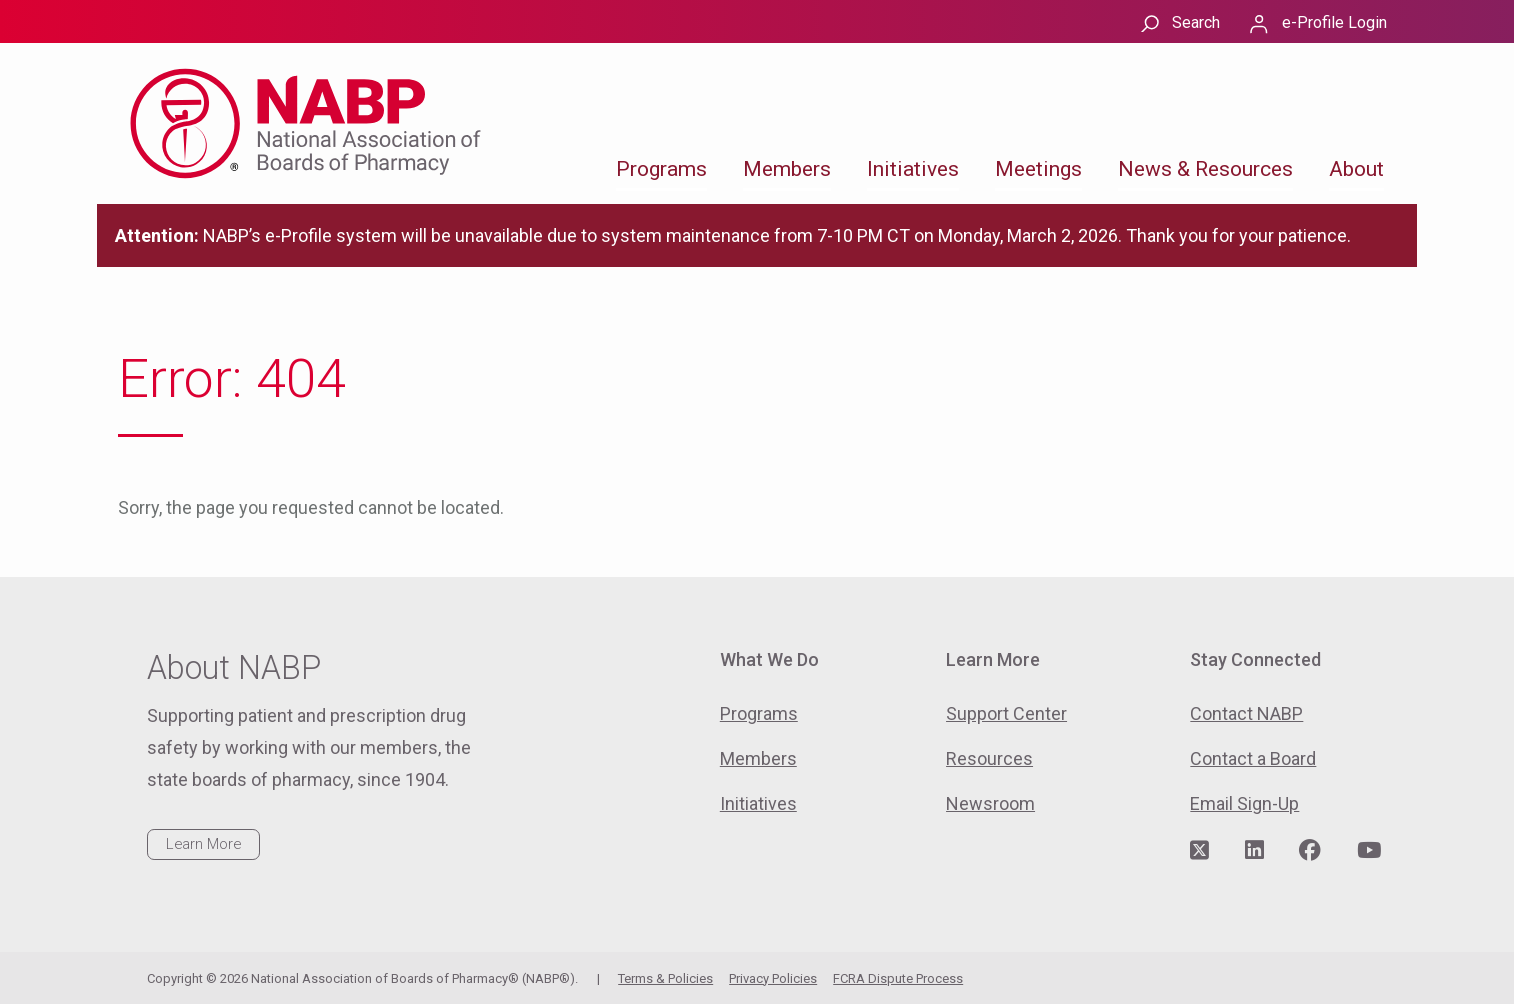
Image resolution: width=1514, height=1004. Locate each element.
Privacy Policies (773, 978)
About (1356, 169)
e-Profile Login (1334, 22)
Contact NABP (1246, 713)
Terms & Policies (665, 978)
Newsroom (990, 803)
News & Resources (1205, 169)
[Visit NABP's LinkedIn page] (1254, 851)
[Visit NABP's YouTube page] (1369, 851)
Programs (661, 169)
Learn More (203, 844)
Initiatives (913, 169)
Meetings (1038, 169)
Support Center (1006, 713)
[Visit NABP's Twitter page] (1199, 851)
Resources (989, 758)
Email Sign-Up (1244, 803)
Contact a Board (1253, 758)
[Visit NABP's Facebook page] (1310, 851)
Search (1196, 22)
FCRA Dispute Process (898, 978)
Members (787, 169)
